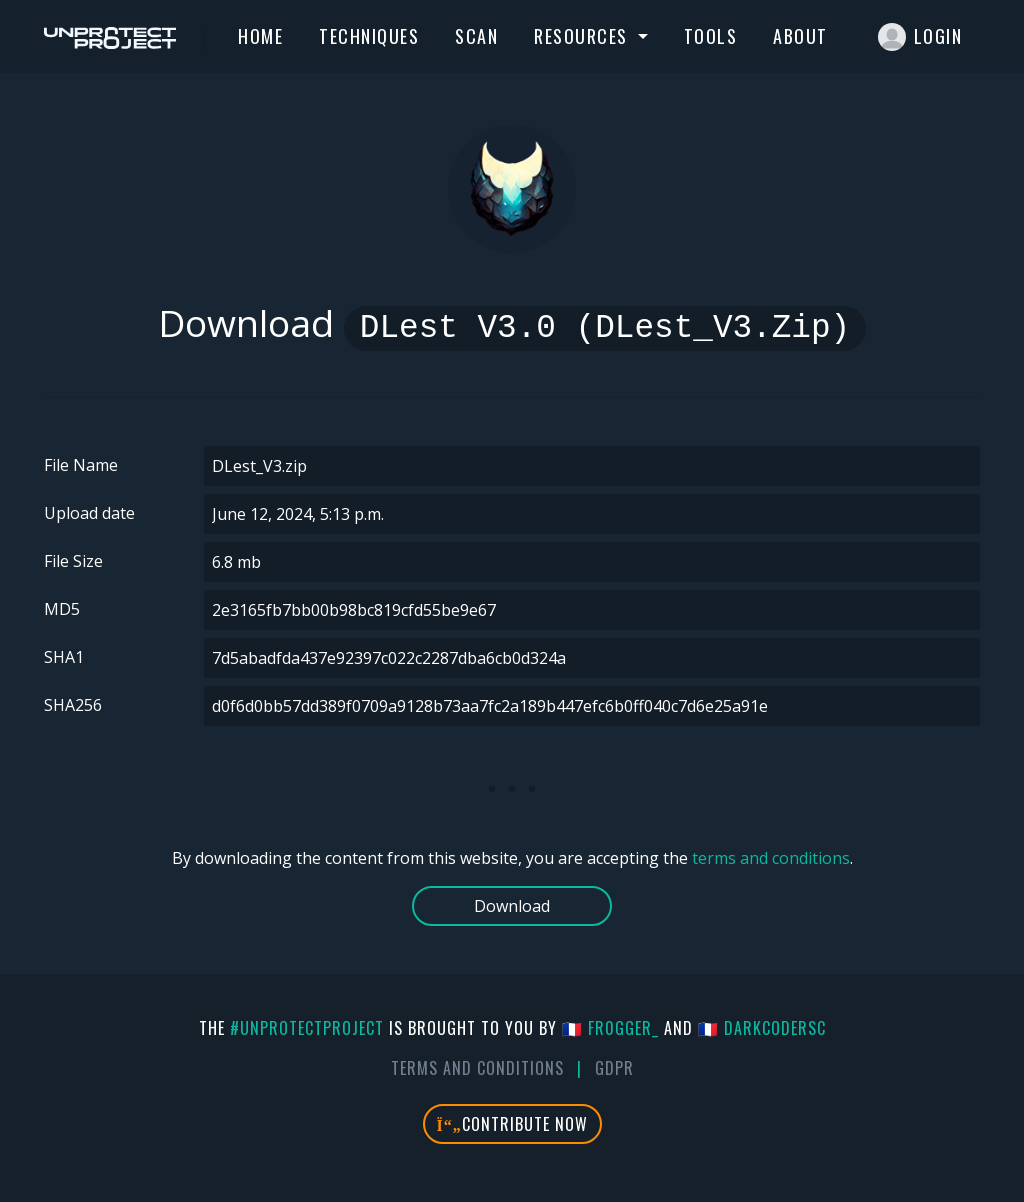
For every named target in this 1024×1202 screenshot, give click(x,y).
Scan (476, 36)
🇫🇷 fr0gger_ (610, 1028)
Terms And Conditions (477, 1068)
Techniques (369, 36)
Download (512, 906)
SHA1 (64, 657)
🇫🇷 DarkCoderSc (762, 1028)
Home (260, 36)
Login (920, 37)
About (800, 36)
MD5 (62, 609)
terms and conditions (771, 858)
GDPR (614, 1068)
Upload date (89, 513)
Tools (711, 36)
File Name (81, 465)
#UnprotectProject (307, 1028)
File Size (73, 561)
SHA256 (73, 705)
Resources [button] (583, 36)
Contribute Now (512, 1124)
